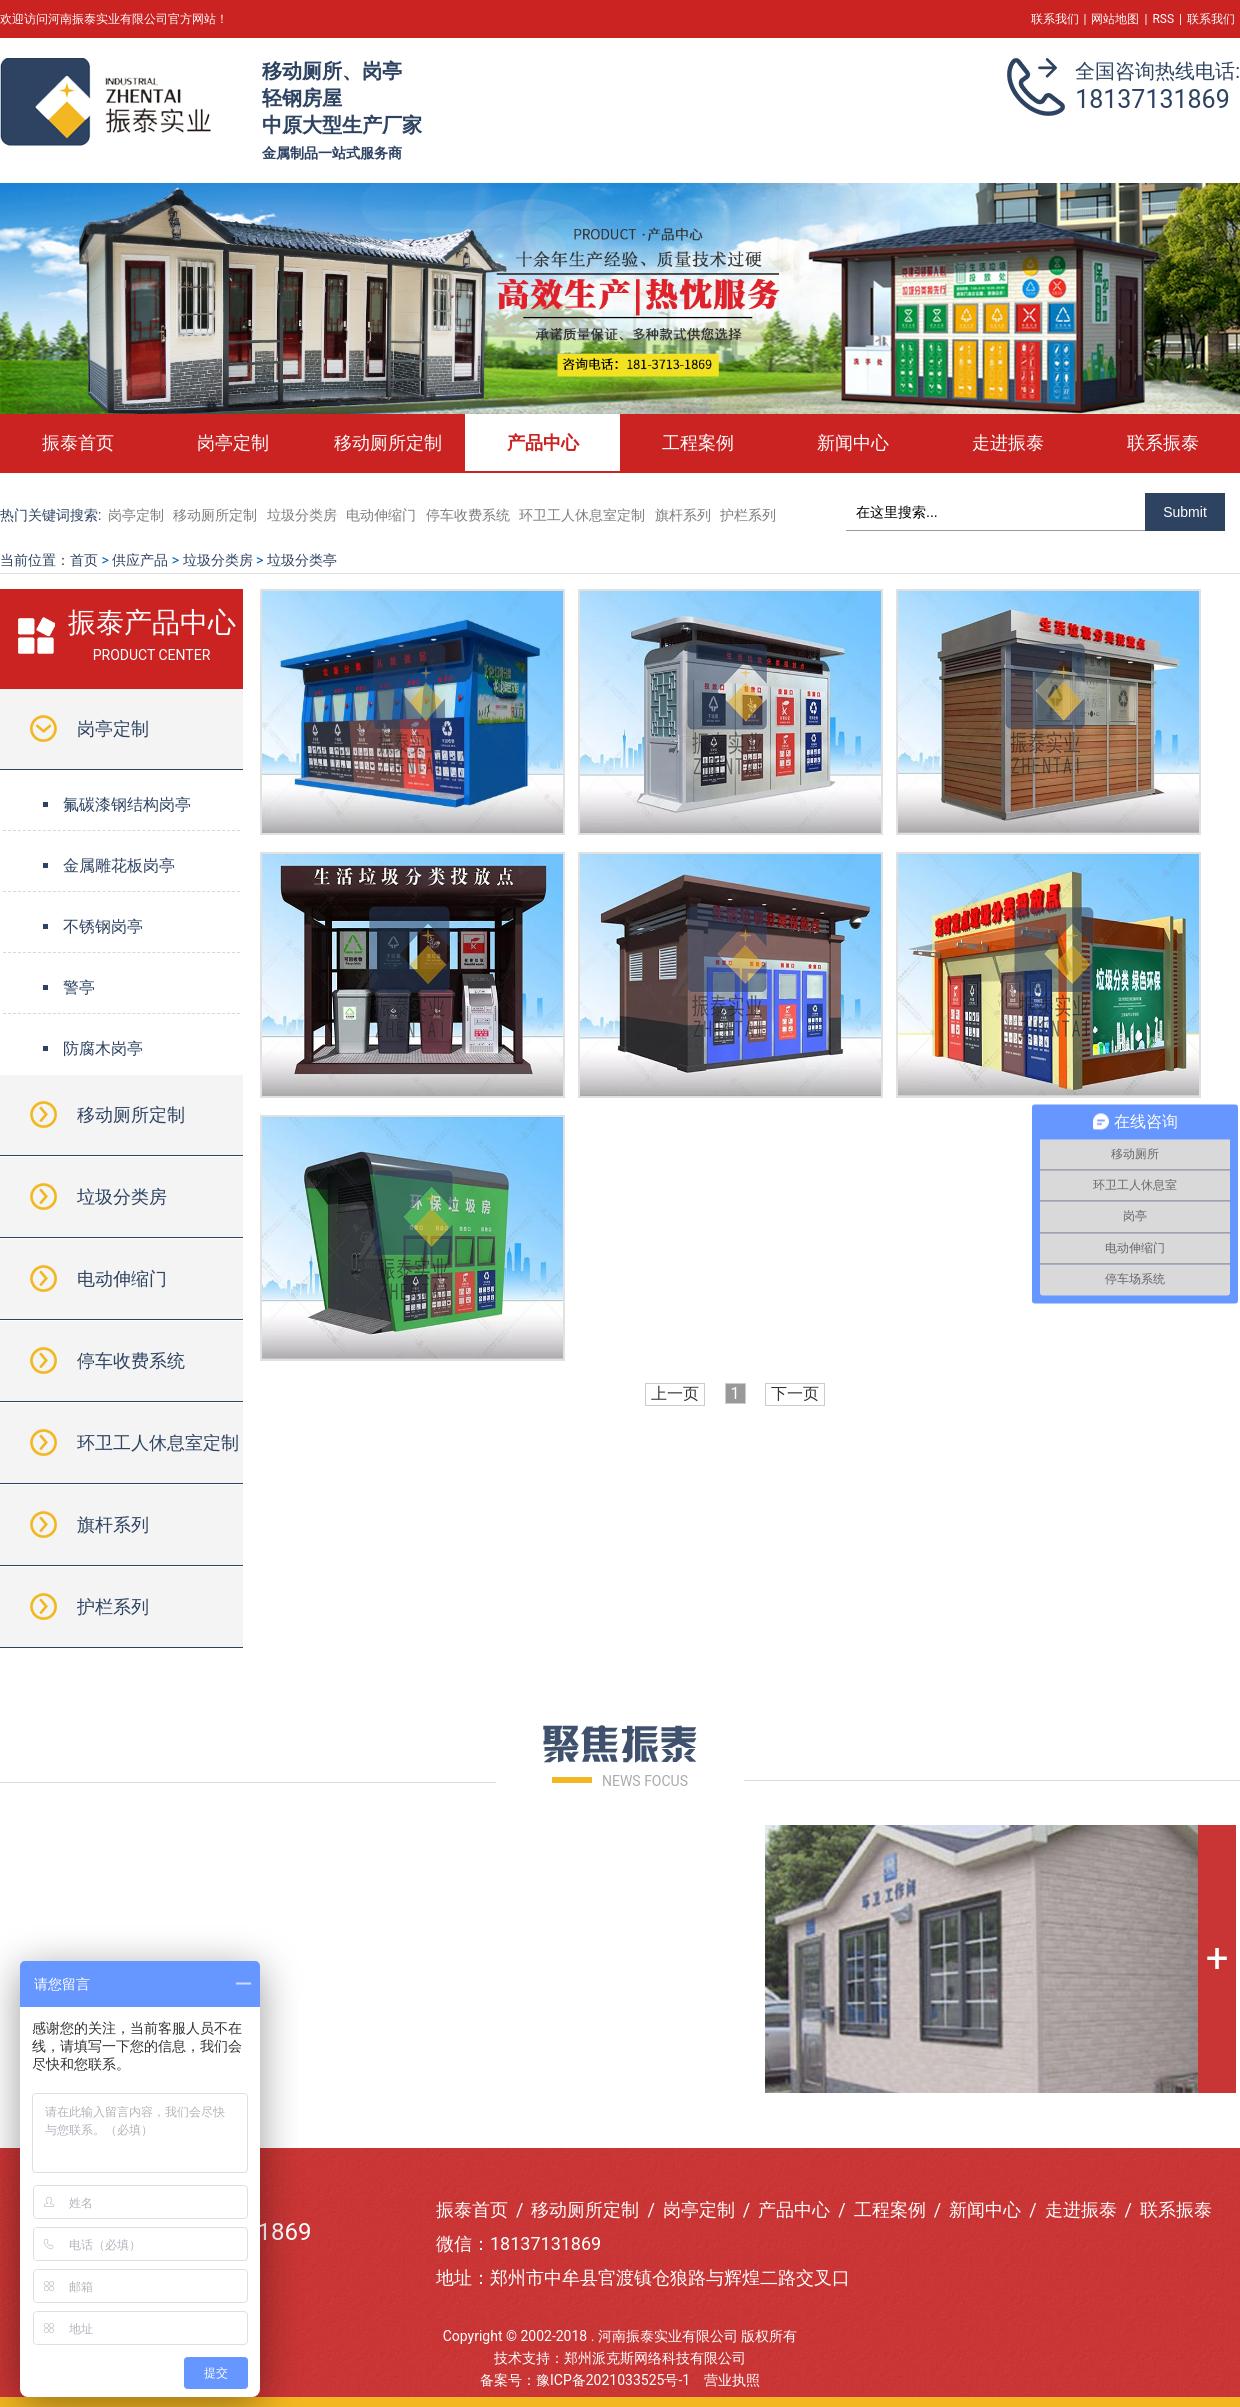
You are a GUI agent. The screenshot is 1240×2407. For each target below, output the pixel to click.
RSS (1163, 19)
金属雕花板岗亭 (119, 865)
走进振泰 (1008, 442)
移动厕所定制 (388, 442)
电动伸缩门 (381, 515)
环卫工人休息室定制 (582, 515)
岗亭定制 (233, 442)
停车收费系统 (468, 515)
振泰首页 (78, 442)
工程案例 (698, 442)
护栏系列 (748, 515)
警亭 (79, 987)
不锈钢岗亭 (103, 926)
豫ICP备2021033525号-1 (613, 2380)
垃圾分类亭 (302, 560)
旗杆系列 (684, 515)
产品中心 (543, 442)
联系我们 (1055, 19)
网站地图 (1115, 19)
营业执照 (732, 2380)
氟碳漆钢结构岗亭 (127, 804)
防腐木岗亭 (103, 1048)
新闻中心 (853, 442)
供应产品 (140, 560)
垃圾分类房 (302, 515)
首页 (84, 560)
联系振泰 (1163, 442)
